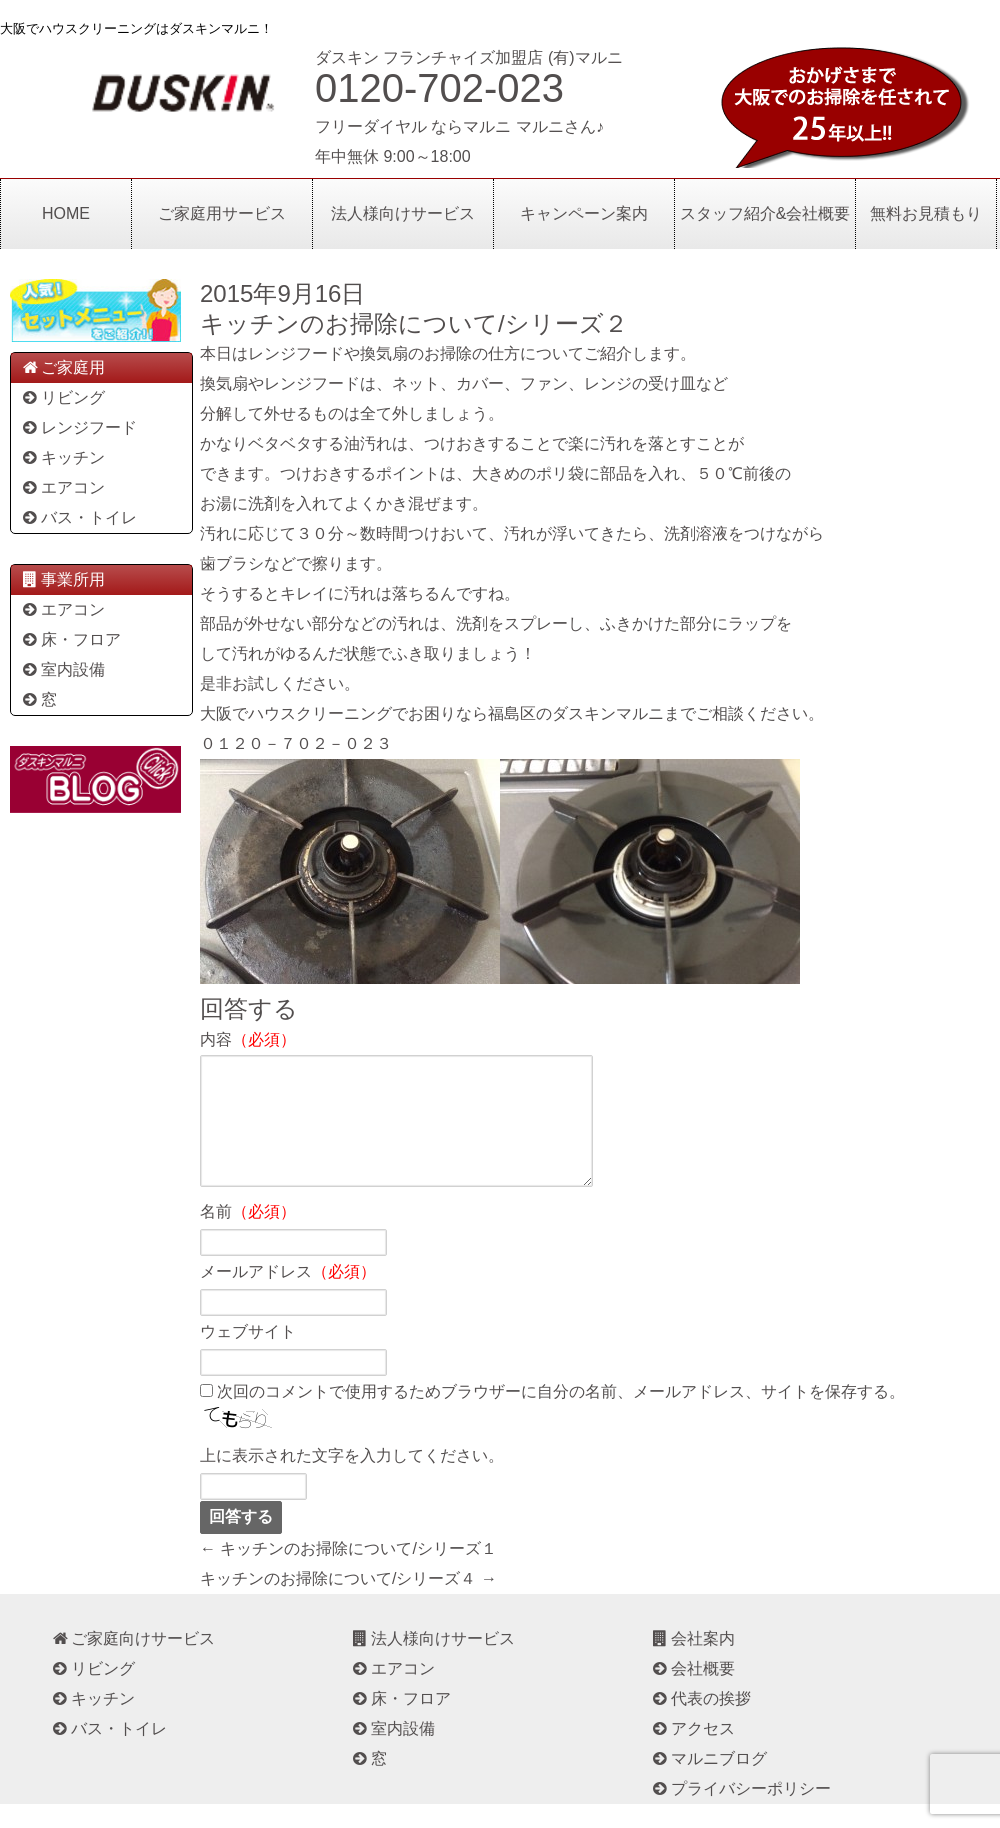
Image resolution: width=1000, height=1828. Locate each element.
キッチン (62, 457)
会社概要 (692, 1692)
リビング (62, 397)
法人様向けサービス (403, 213)
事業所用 (62, 579)
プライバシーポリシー (740, 1812)
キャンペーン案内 (584, 213)
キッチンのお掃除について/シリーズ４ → (348, 1602)
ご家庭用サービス (222, 213)
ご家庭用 (62, 367)
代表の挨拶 (700, 1722)
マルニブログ (708, 1782)
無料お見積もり (926, 213)
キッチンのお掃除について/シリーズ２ (414, 323)
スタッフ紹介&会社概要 (765, 213)
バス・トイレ (78, 517)
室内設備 (62, 669)
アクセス (692, 1752)
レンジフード (78, 427)
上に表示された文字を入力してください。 (352, 1479)
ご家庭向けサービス (132, 1662)
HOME (66, 213)
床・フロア (70, 639)
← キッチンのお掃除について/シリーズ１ (348, 1572)
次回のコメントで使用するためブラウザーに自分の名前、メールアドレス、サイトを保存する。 (561, 1415)
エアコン (62, 487)
